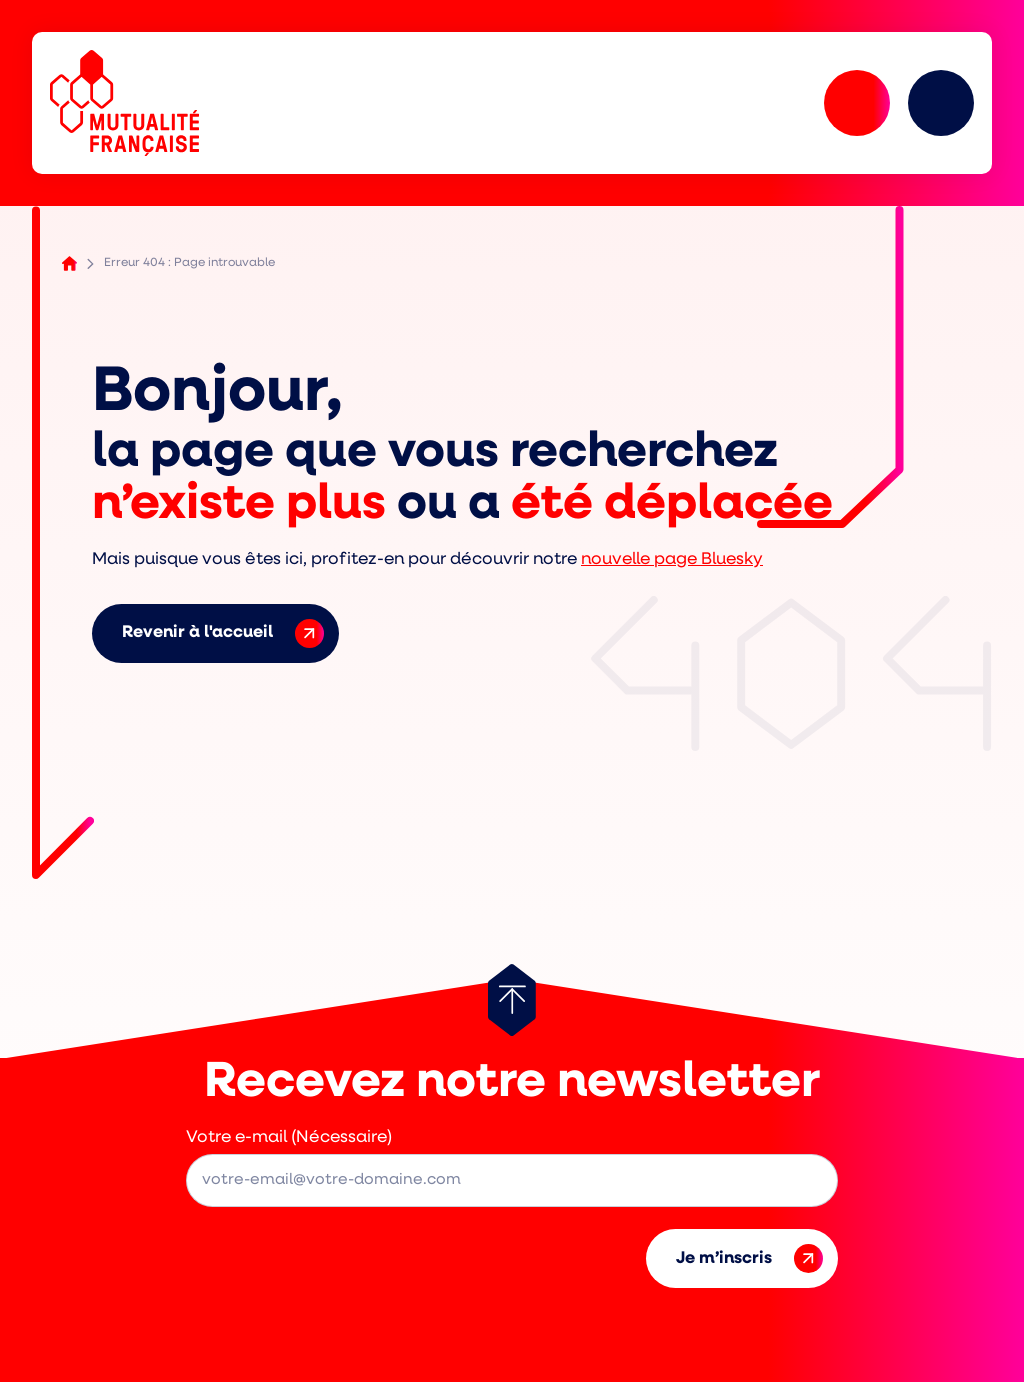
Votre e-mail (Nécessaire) (289, 1137)
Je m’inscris (749, 1258)
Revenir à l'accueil (223, 633)
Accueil (69, 263)
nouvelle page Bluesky (672, 559)
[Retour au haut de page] (512, 1000)
